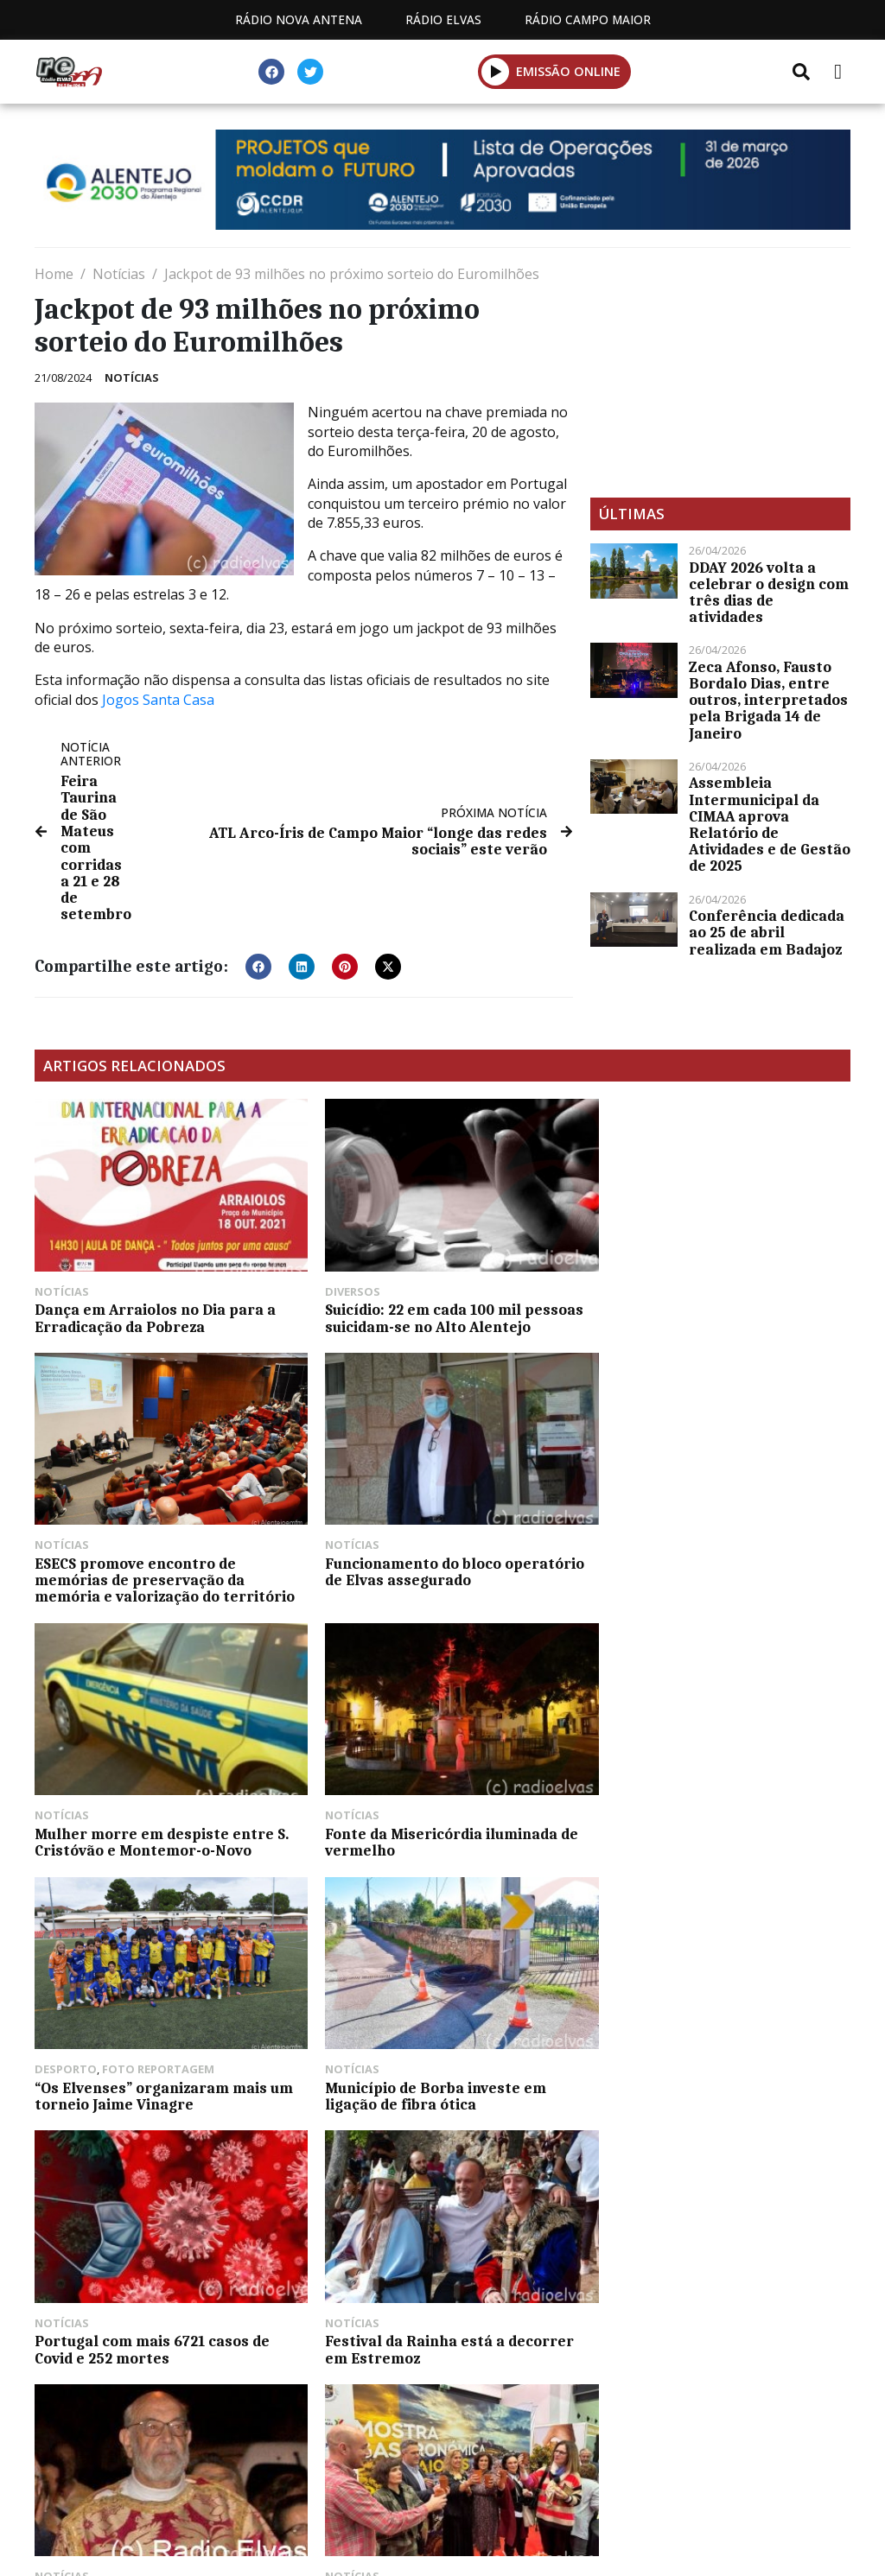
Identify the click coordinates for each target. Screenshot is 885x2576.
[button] (495, 71)
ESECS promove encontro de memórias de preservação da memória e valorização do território (720, 1317)
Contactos (454, 2401)
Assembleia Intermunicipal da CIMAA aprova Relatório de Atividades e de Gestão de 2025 (769, 824)
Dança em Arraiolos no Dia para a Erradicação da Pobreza (155, 1309)
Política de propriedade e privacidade (668, 2401)
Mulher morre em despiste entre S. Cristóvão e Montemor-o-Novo (439, 1571)
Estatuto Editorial (156, 2401)
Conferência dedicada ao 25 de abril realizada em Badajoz (766, 932)
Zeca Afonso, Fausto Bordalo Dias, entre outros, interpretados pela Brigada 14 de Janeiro (768, 700)
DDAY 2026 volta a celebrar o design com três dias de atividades (769, 592)
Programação (318, 2401)
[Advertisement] (720, 372)
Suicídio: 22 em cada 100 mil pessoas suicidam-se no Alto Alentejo (441, 1309)
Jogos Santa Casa (158, 699)
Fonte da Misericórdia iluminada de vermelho (717, 1571)
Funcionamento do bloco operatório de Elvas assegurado (164, 1571)
